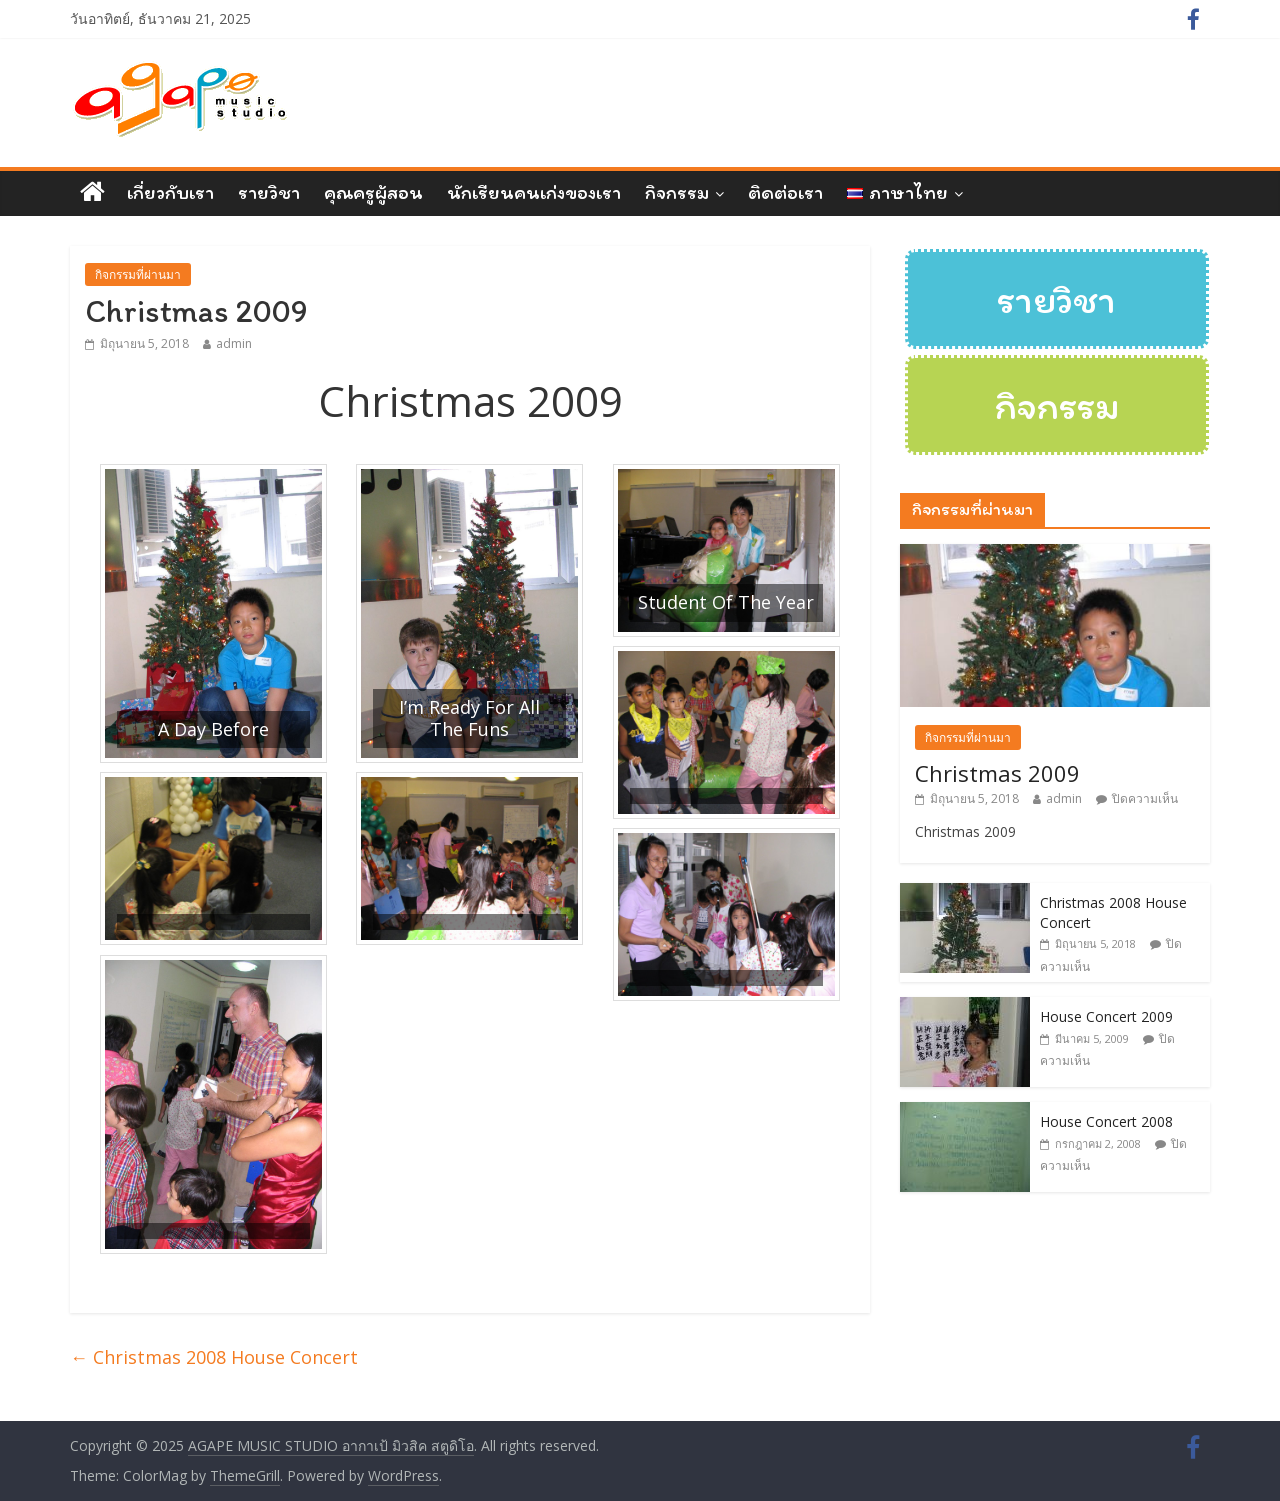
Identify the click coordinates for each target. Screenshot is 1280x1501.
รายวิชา (269, 192)
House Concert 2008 (1106, 1121)
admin (234, 343)
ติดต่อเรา (785, 192)
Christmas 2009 (997, 773)
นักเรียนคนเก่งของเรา (534, 192)
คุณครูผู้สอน (373, 192)
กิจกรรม (677, 192)
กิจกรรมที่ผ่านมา (138, 274)
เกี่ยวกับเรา (170, 192)
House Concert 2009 (1106, 1016)
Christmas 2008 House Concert (214, 1357)
